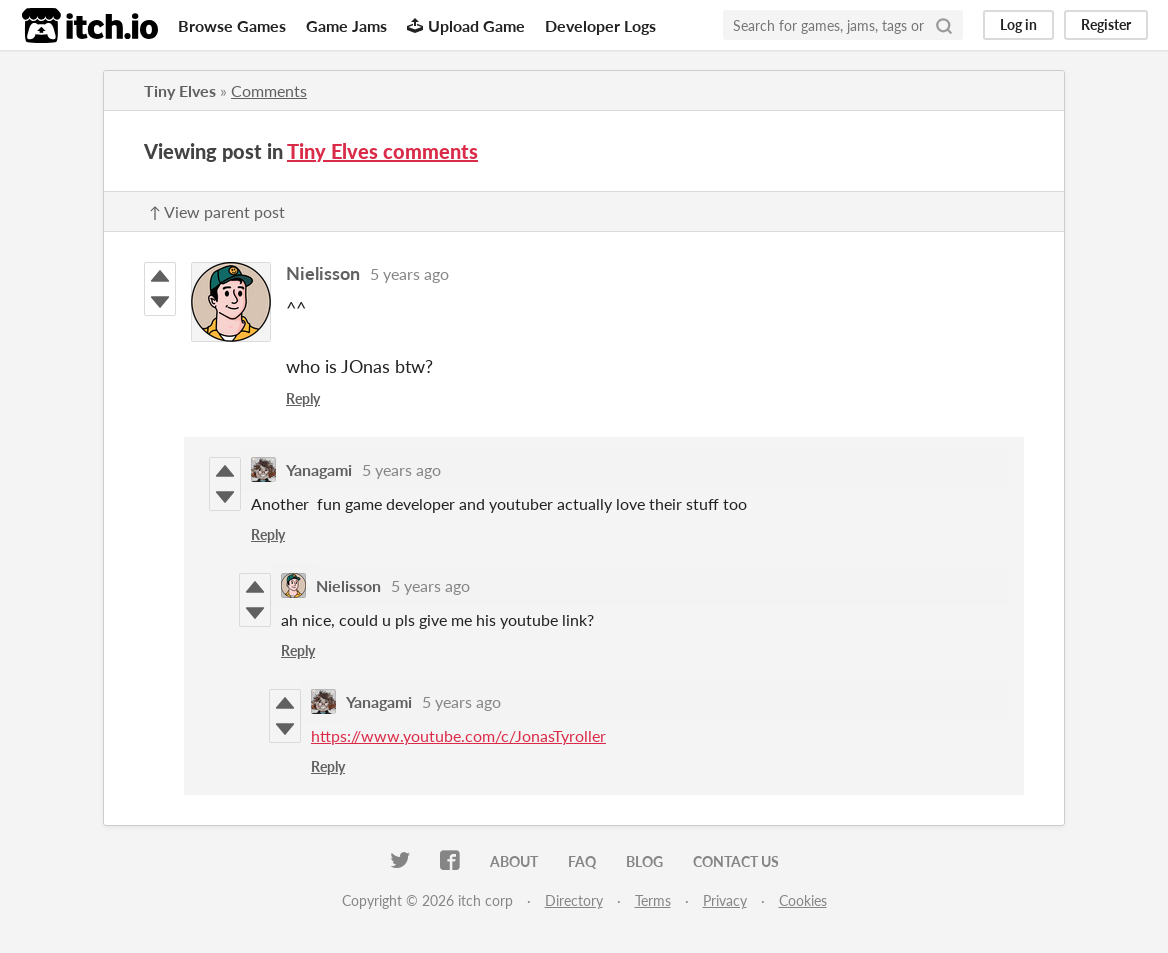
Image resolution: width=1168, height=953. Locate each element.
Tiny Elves (180, 90)
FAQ (582, 861)
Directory (574, 900)
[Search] (944, 25)
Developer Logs (600, 25)
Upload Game (466, 25)
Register (1106, 24)
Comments (269, 90)
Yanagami (319, 469)
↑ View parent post (217, 211)
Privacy (725, 900)
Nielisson (323, 273)
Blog (644, 861)
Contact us (736, 861)
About (514, 861)
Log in (1018, 24)
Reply (303, 398)
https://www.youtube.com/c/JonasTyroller (458, 735)
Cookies (803, 900)
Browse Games (232, 25)
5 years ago (409, 273)
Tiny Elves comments (382, 151)
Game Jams (346, 25)
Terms (653, 900)
